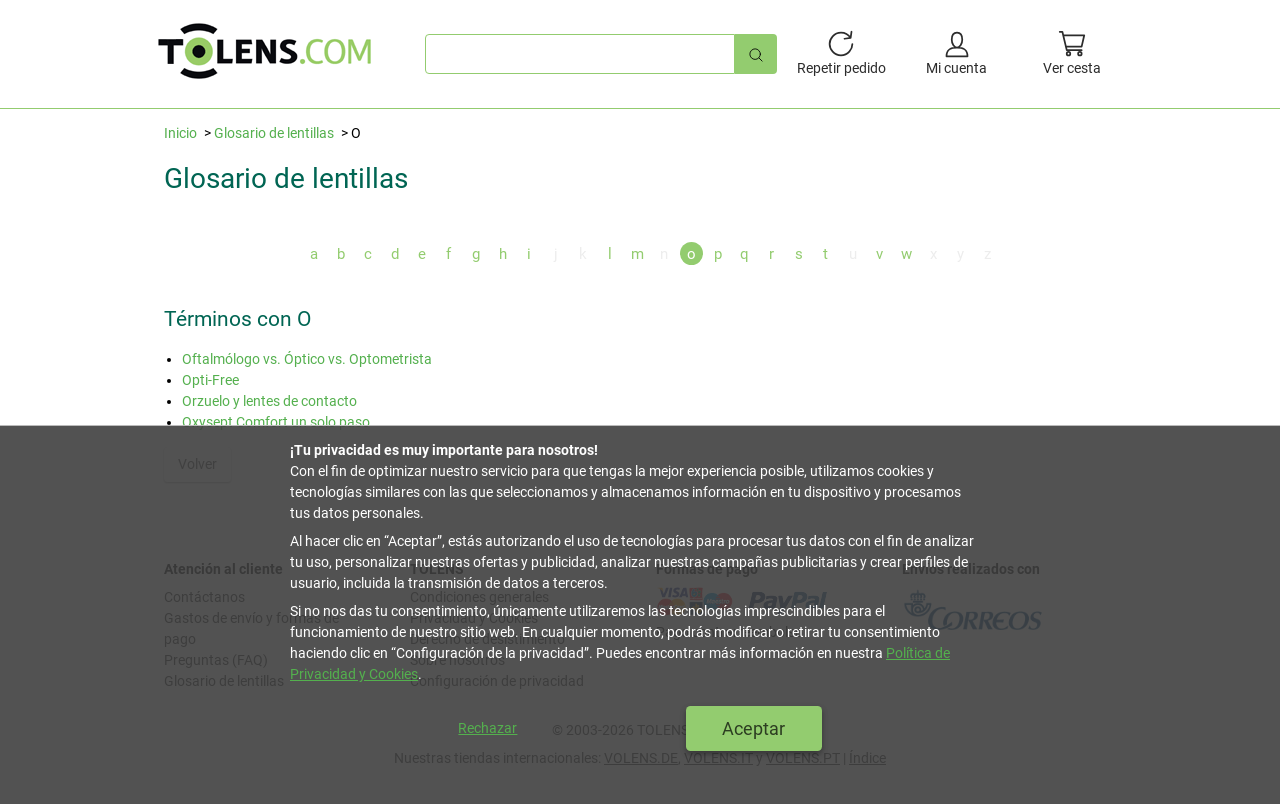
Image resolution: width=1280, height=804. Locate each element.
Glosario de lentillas (274, 133)
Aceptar (753, 728)
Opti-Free (210, 380)
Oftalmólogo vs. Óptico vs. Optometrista (307, 359)
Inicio (180, 133)
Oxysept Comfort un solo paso (276, 422)
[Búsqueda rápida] (756, 53)
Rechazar (487, 728)
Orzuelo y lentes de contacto (269, 401)
